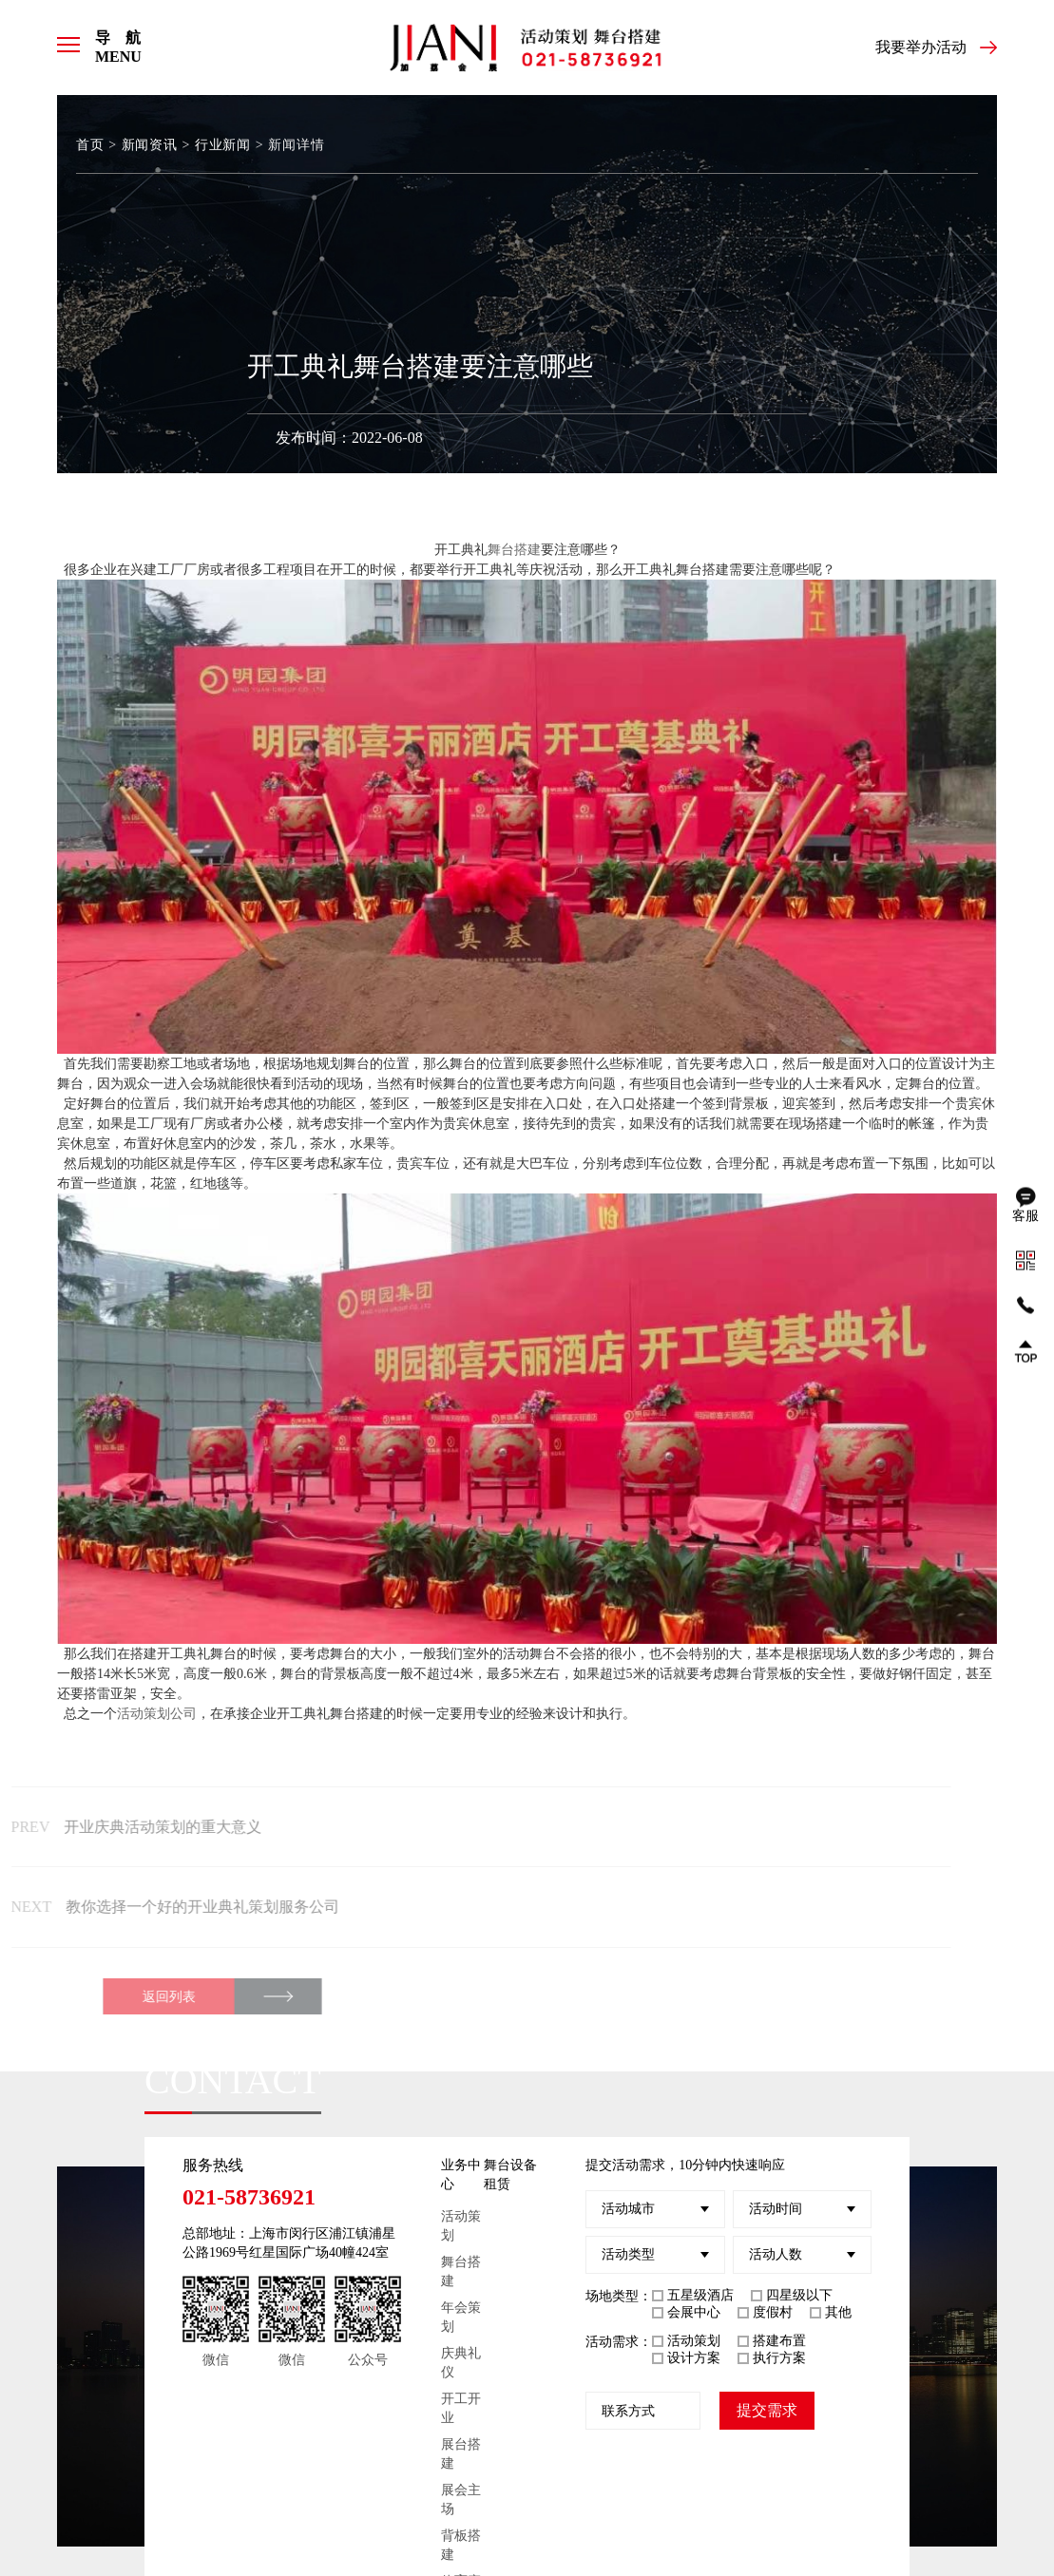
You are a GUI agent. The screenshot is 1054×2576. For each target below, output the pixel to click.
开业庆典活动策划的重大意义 (122, 1827)
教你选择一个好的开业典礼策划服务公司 (158, 1907)
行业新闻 (220, 145)
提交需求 (767, 2407)
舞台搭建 (514, 550)
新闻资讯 (148, 145)
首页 (90, 145)
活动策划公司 (157, 1714)
